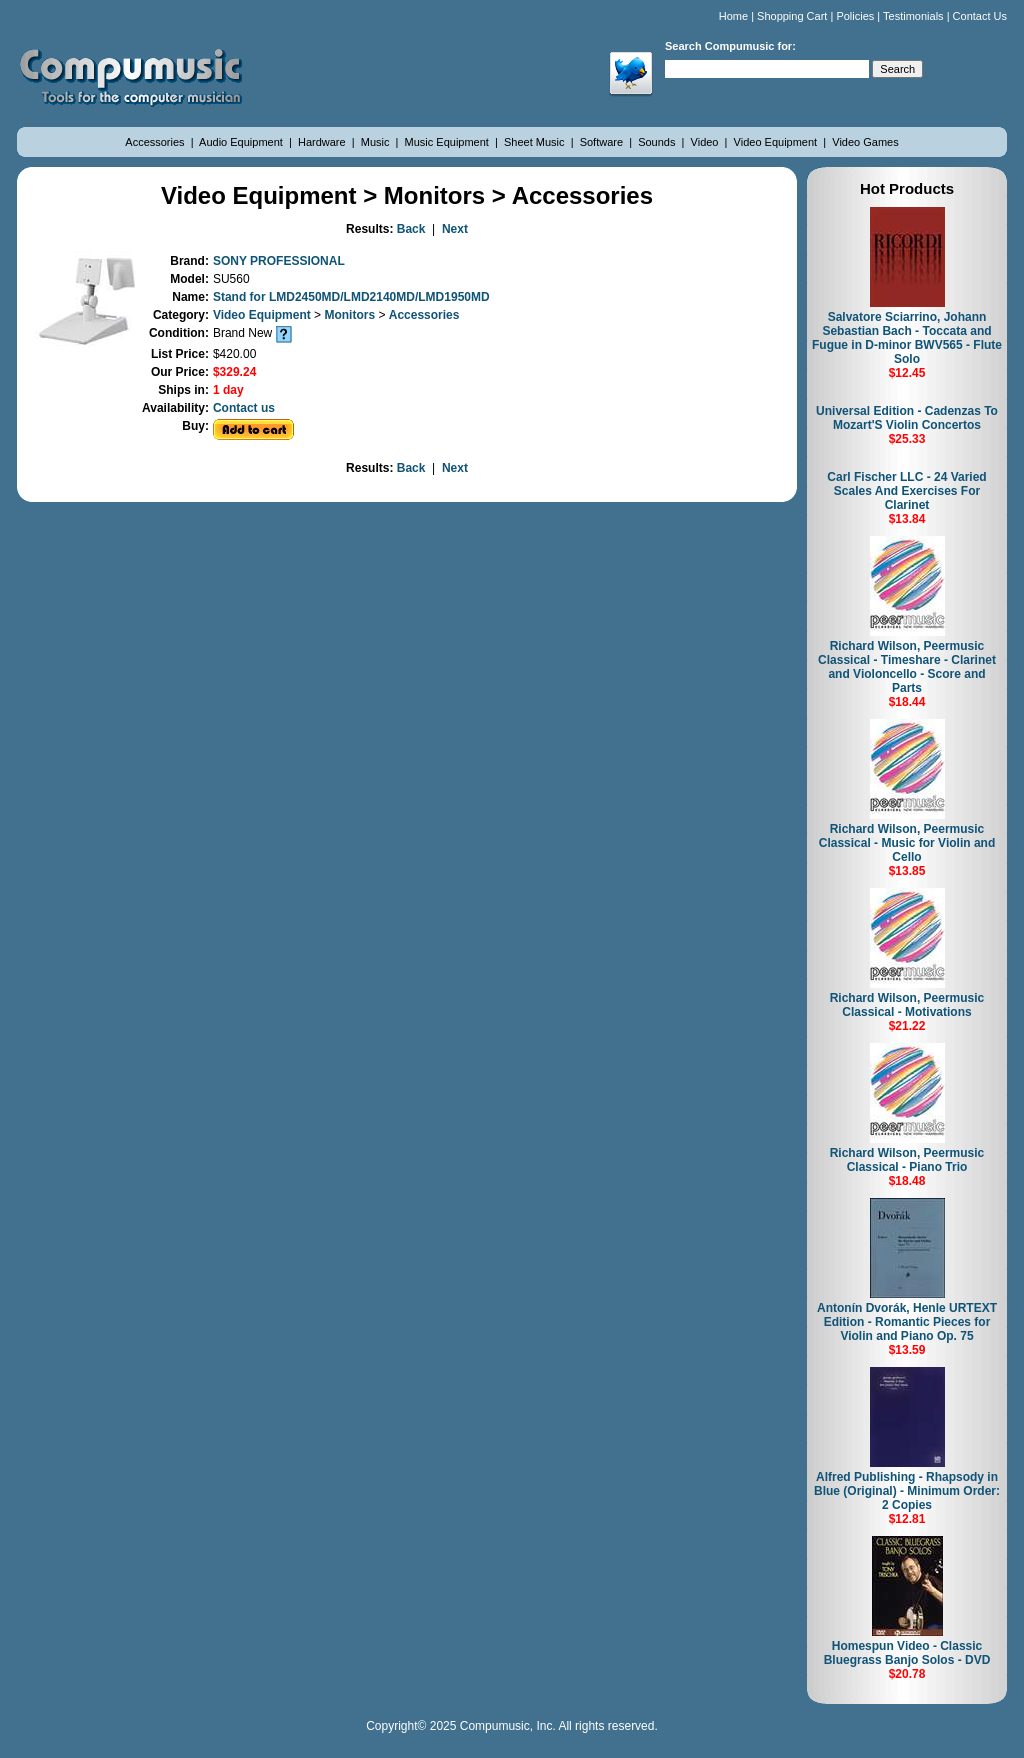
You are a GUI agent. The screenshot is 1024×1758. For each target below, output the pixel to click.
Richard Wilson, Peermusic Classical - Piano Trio (907, 1160)
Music (377, 142)
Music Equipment (448, 142)
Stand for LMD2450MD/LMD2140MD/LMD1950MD (351, 297)
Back (411, 229)
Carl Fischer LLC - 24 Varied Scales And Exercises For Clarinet (906, 491)
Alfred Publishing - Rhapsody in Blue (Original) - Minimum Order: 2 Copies (907, 1491)
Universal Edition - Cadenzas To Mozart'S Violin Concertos (907, 418)
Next (455, 229)
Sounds (658, 142)
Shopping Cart (792, 16)
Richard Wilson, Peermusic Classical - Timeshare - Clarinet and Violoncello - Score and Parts (907, 667)
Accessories (156, 142)
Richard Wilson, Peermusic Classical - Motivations (907, 1005)
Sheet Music (536, 142)
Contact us (244, 408)
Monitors (351, 315)
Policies (855, 16)
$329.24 (234, 372)
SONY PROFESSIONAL (279, 261)
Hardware (323, 142)
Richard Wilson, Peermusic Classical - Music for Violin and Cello (907, 843)
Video (706, 142)
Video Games (865, 142)
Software (603, 142)
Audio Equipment (242, 142)
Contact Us (980, 16)
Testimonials (913, 16)
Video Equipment (777, 142)
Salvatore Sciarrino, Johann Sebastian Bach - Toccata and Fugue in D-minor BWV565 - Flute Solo (907, 338)
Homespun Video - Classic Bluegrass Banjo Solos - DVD (907, 1653)
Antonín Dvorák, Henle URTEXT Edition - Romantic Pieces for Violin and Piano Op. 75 (907, 1322)
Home (733, 16)
